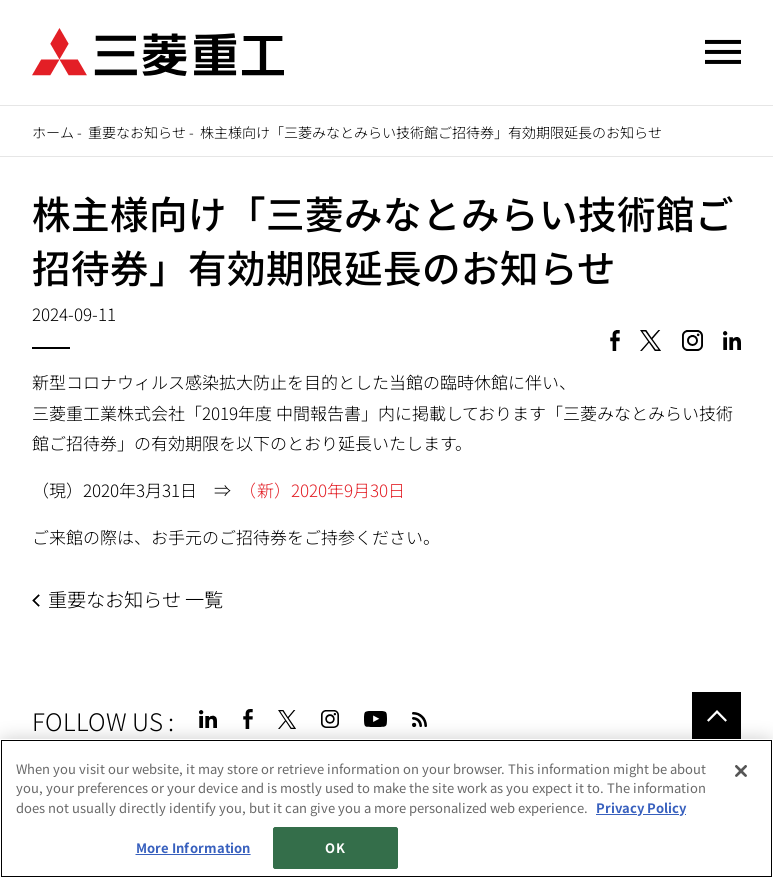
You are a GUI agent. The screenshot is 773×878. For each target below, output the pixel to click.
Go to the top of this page (716, 716)
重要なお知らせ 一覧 (135, 599)
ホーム (53, 132)
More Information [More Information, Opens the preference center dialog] (193, 847)
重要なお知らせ (137, 132)
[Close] (741, 771)
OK (334, 847)
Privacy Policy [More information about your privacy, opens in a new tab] (641, 807)
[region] (386, 808)
